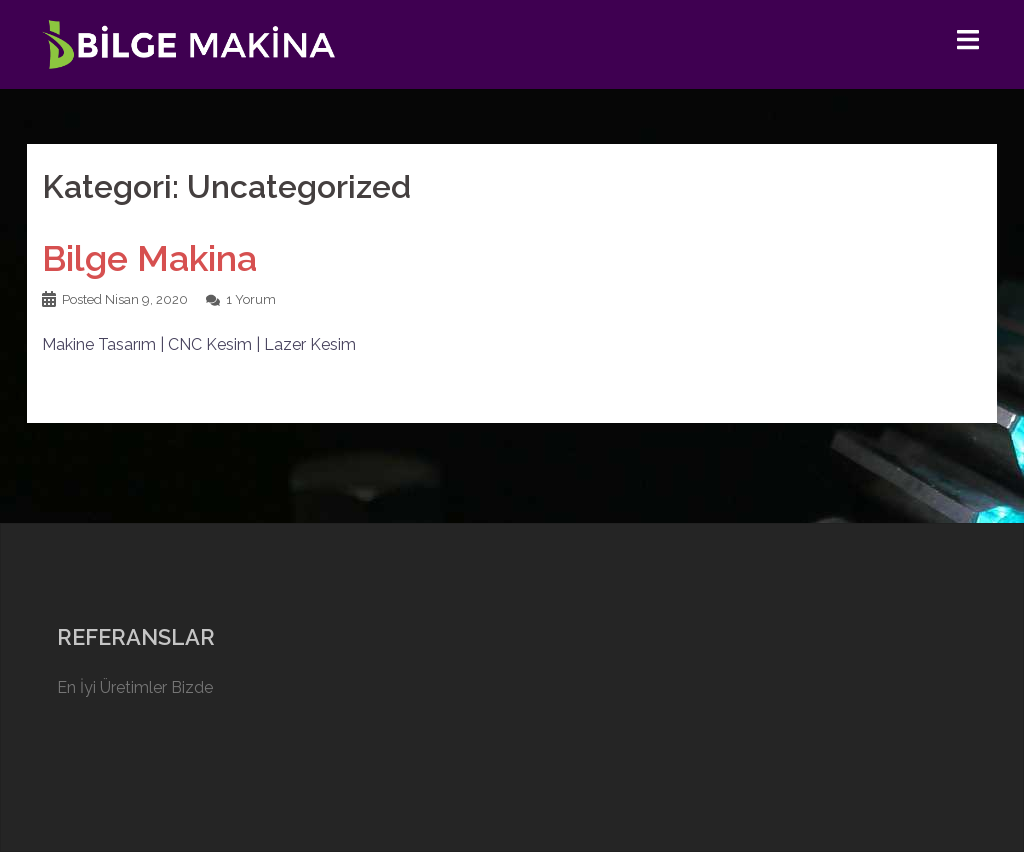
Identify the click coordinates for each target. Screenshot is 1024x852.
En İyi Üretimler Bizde (135, 687)
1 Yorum (251, 299)
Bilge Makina (149, 258)
